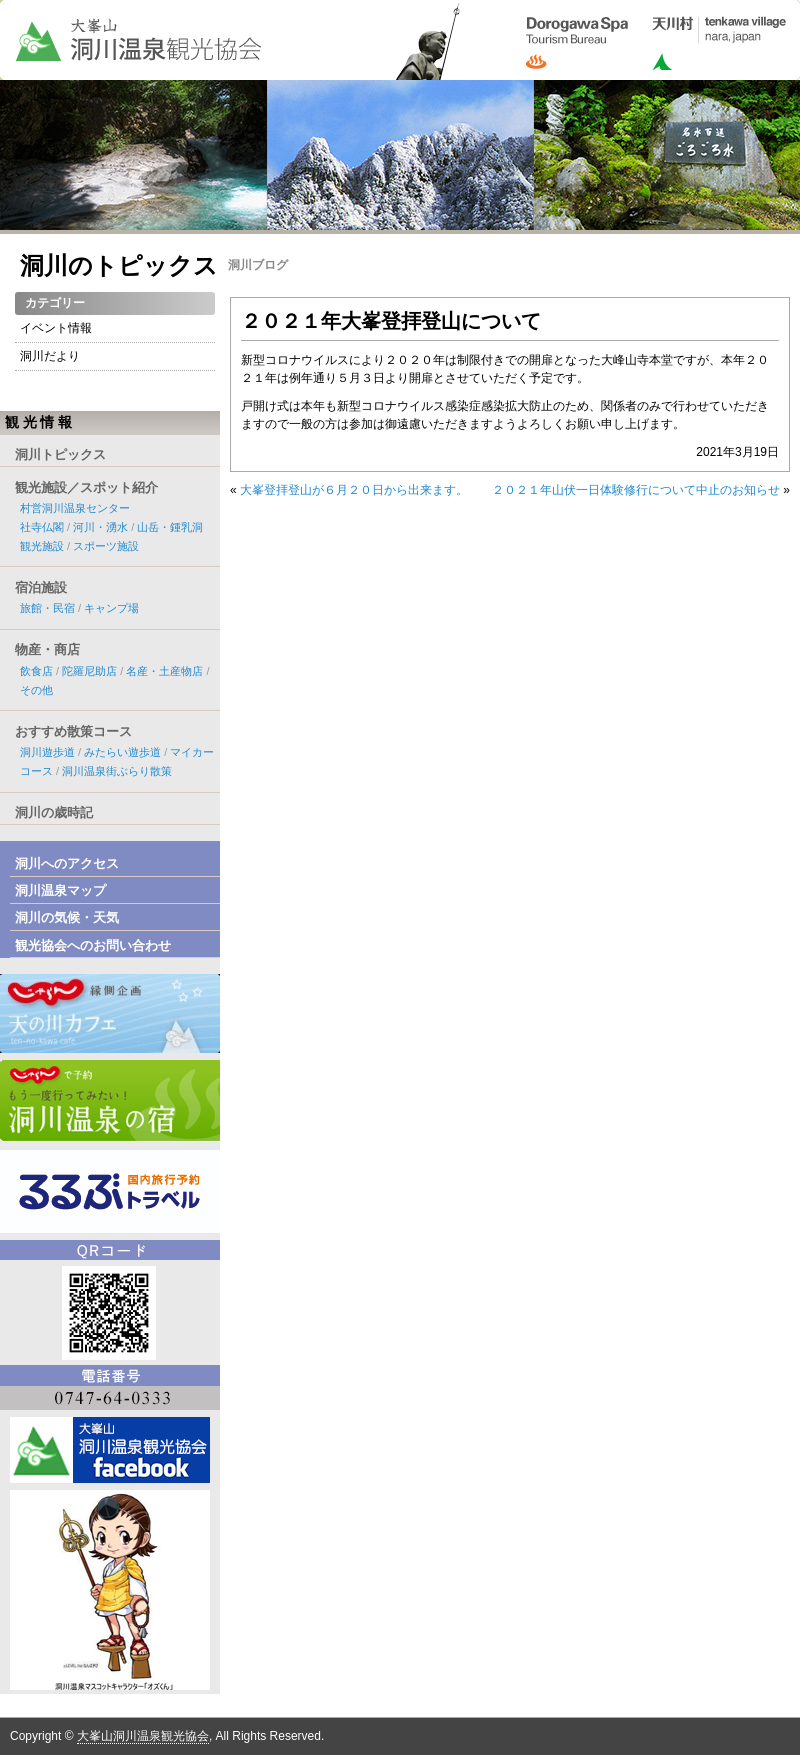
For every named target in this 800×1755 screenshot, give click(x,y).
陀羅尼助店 (89, 671)
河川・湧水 (100, 527)
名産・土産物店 (164, 671)
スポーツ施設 (106, 546)
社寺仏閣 (42, 527)
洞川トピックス (60, 454)
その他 (36, 690)
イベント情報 (56, 328)
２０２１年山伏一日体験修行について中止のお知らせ (636, 490)
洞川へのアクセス (67, 863)
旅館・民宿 (47, 608)
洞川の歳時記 (54, 812)
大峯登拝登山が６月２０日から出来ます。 (354, 490)
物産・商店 (47, 649)
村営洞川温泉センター (75, 508)
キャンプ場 (111, 608)
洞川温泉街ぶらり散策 (117, 771)
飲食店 (36, 671)
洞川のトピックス (119, 265)
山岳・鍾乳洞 (170, 527)
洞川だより (50, 356)
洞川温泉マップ (60, 890)
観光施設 (42, 546)
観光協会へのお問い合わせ (93, 945)
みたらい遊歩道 (122, 752)
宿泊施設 (41, 587)
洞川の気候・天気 (67, 917)
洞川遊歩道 (47, 752)
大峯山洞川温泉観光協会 (143, 1736)
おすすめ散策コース (73, 731)
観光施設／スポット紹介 (86, 487)
